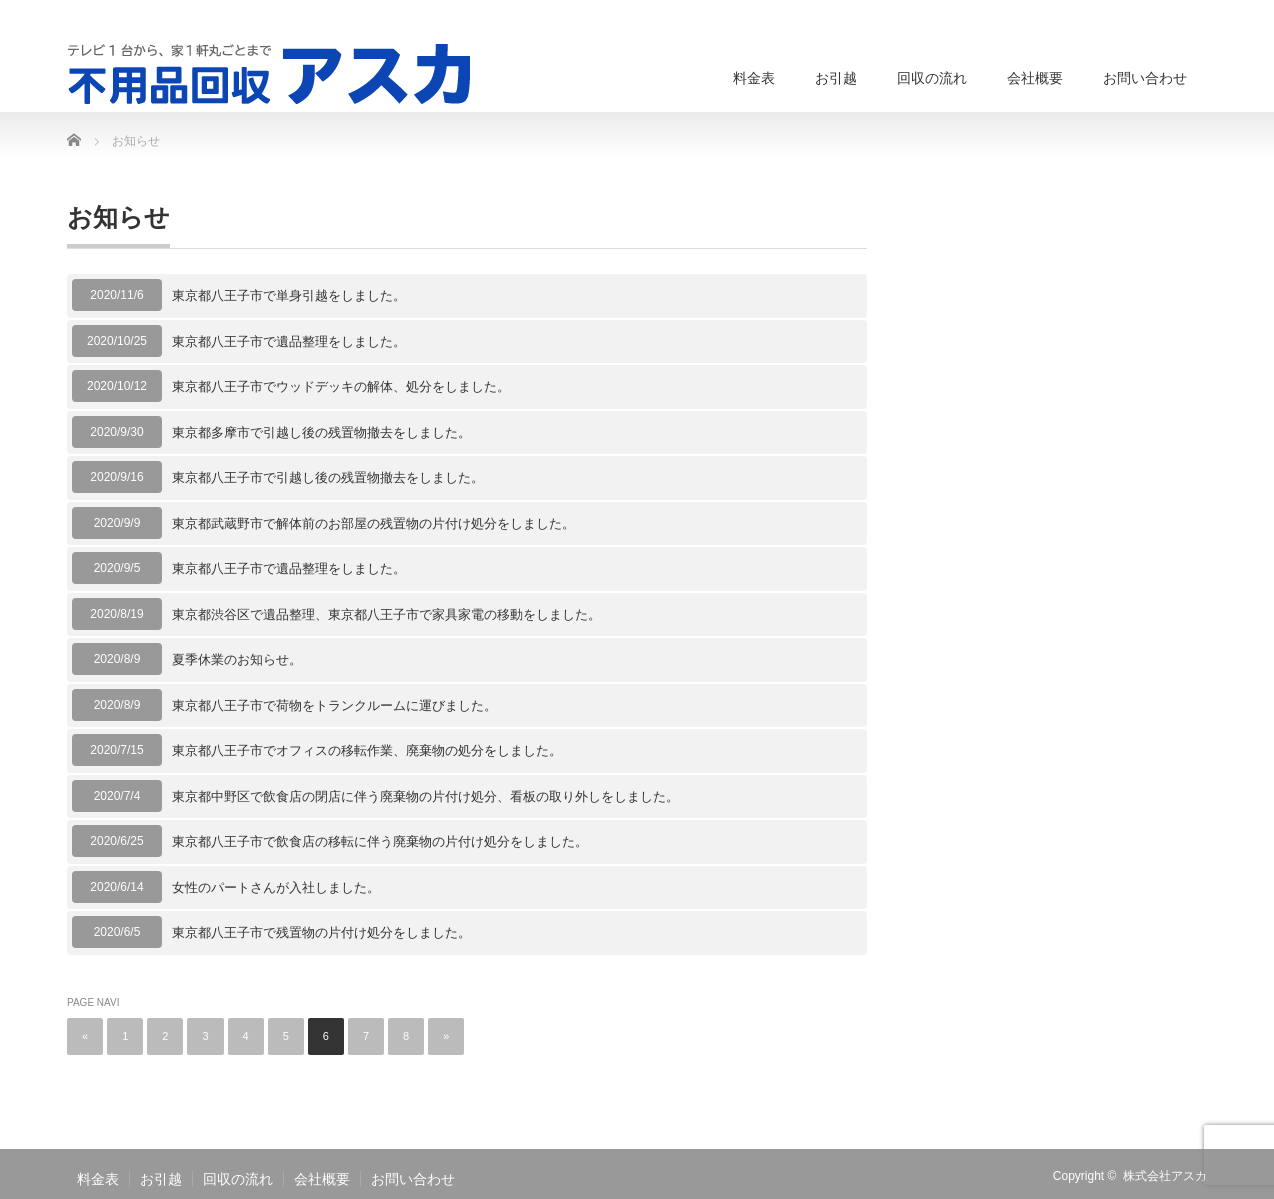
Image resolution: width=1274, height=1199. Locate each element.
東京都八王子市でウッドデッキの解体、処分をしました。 (341, 386)
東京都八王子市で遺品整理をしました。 (289, 341)
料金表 (754, 78)
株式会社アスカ (1165, 1176)
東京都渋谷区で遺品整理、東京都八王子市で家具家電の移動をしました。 (386, 614)
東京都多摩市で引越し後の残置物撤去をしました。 (321, 432)
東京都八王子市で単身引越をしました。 (289, 295)
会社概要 (1035, 78)
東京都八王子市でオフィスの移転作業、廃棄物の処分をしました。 (367, 750)
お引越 (836, 78)
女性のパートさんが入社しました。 (276, 887)
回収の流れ (932, 78)
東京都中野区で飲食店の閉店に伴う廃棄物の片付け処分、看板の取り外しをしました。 (425, 796)
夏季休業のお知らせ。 (237, 659)
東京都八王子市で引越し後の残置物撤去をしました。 (328, 477)
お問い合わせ (1145, 78)
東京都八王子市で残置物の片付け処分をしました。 (321, 932)
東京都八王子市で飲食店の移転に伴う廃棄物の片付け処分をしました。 (380, 841)
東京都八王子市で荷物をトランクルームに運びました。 (334, 705)
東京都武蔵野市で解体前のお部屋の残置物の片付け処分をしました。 (373, 523)
